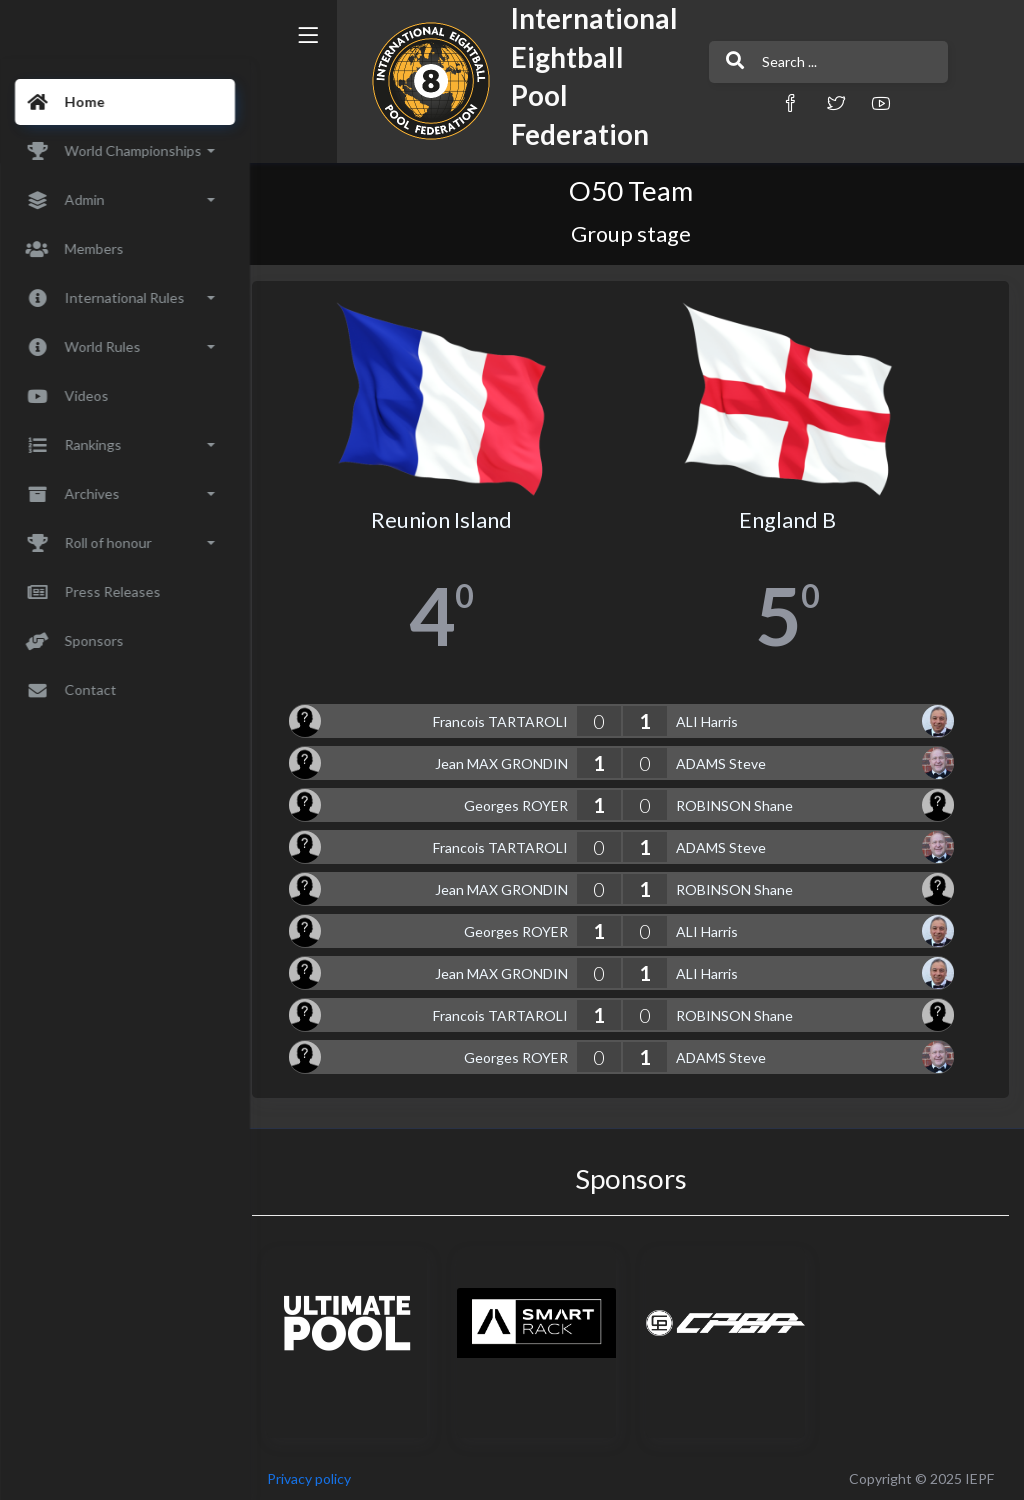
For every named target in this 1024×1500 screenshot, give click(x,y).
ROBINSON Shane (740, 801)
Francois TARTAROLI (506, 717)
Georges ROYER (522, 801)
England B (791, 516)
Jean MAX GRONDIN (507, 759)
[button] (747, 102)
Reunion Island (451, 516)
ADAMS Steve (727, 759)
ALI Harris (713, 717)
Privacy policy (322, 1474)
